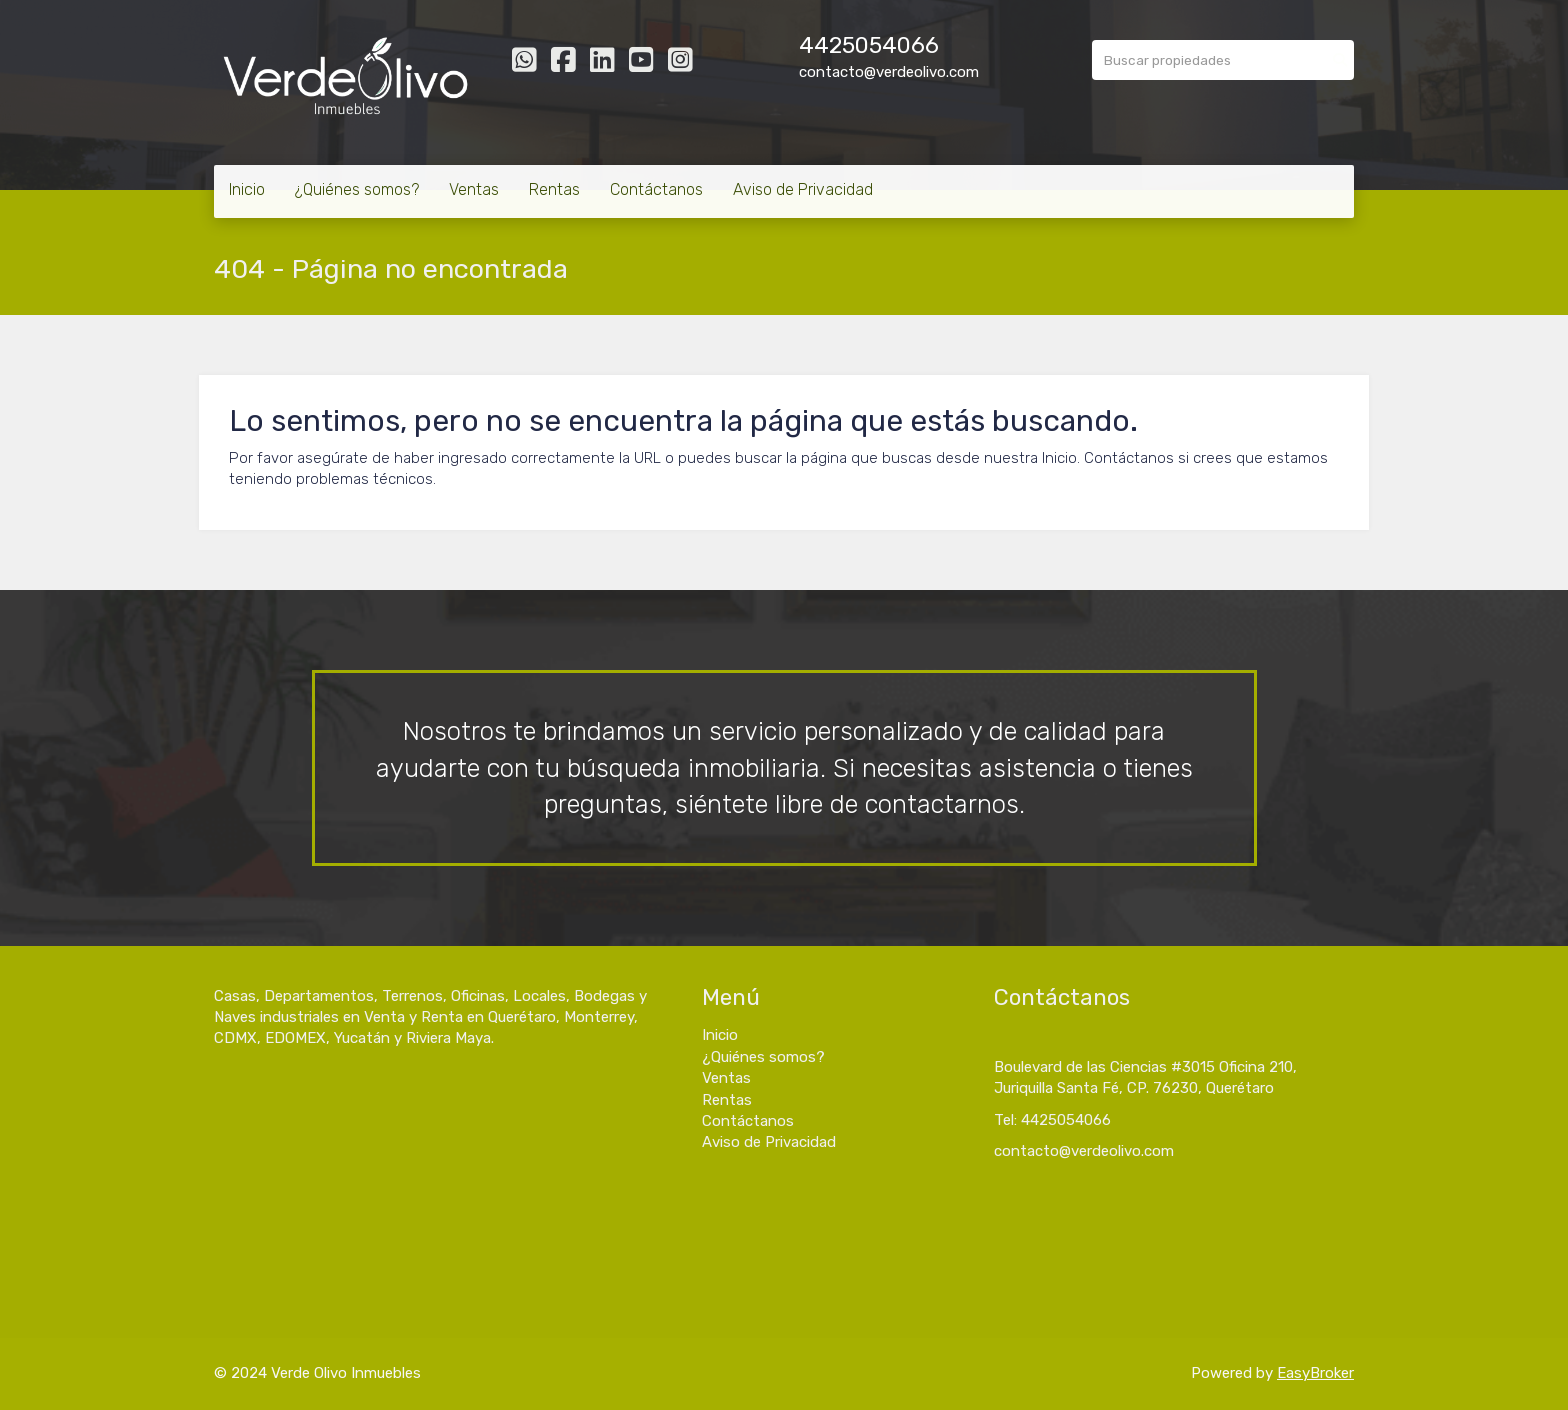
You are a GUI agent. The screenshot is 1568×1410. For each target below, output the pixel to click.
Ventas (474, 189)
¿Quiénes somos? (357, 189)
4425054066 (869, 45)
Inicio (247, 189)
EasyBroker (1315, 1373)
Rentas (554, 189)
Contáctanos (656, 189)
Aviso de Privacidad (803, 189)
